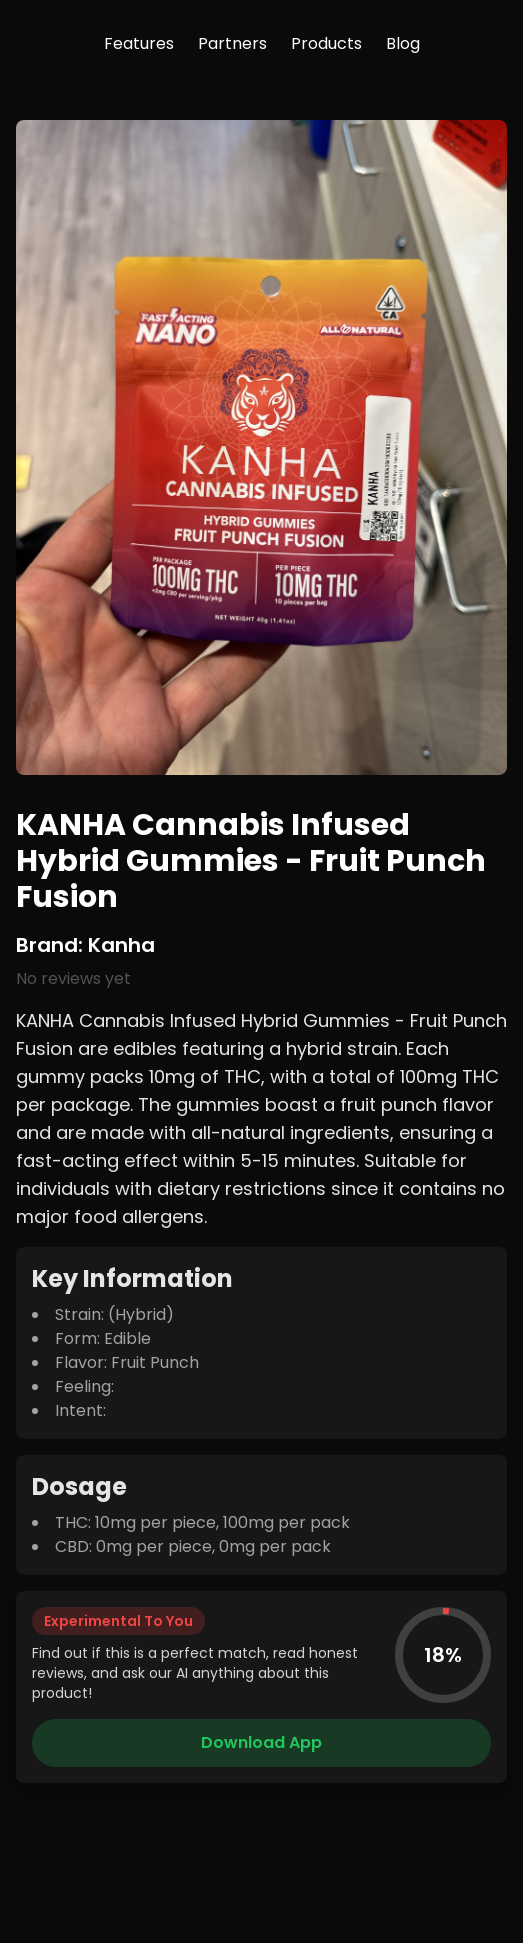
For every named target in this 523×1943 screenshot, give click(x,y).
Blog (403, 43)
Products (326, 43)
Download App (261, 1742)
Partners (232, 43)
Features (139, 43)
